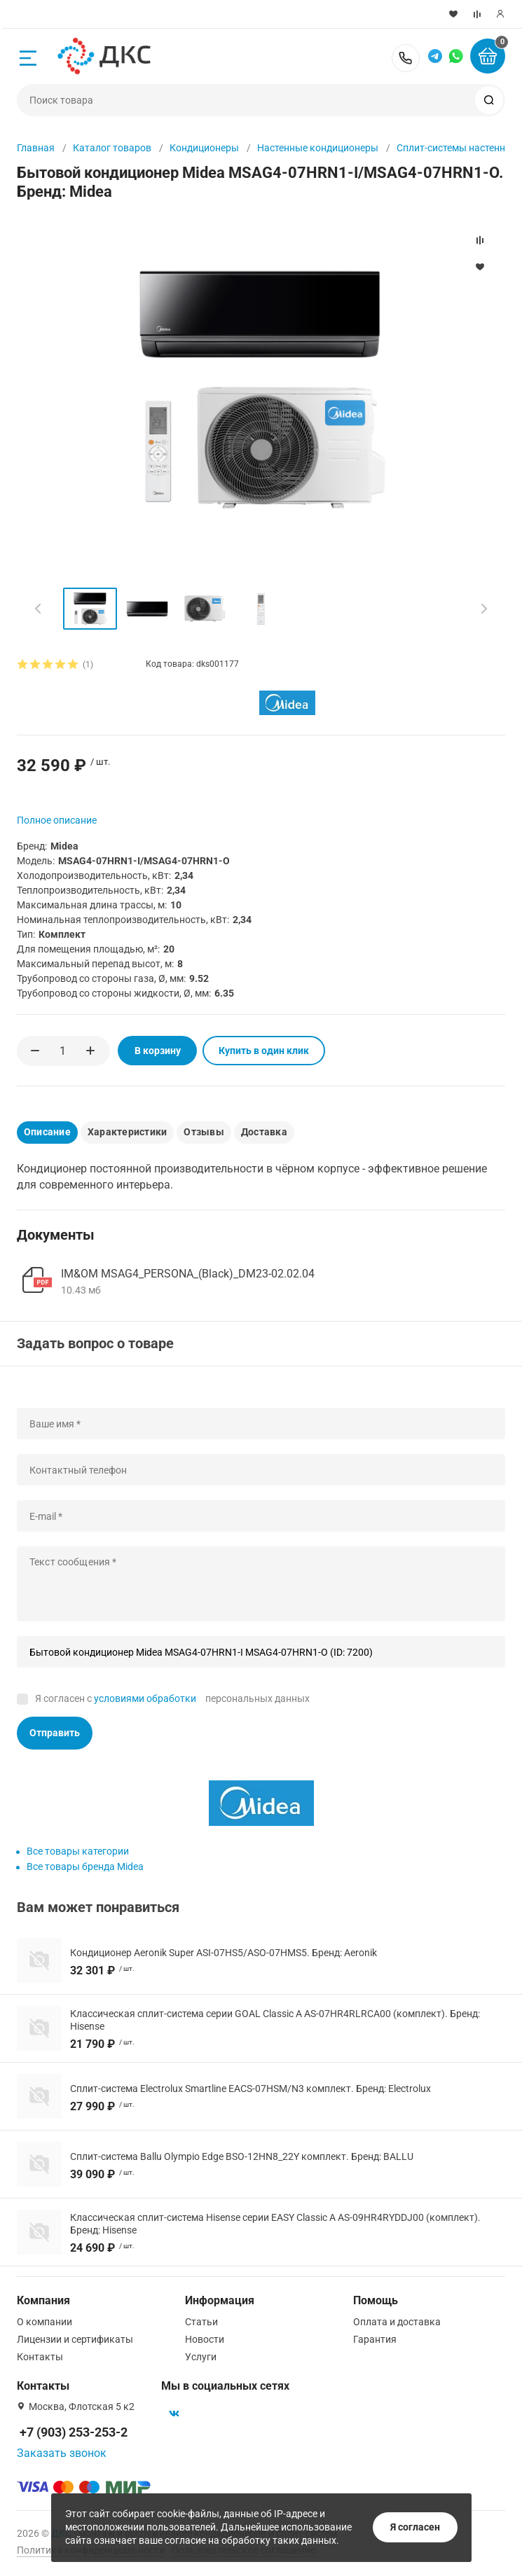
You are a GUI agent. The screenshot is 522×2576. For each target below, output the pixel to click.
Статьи (201, 2321)
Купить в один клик (261, 1050)
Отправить (54, 1732)
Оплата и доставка (397, 2321)
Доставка (264, 1131)
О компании (44, 2321)
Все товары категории (78, 1851)
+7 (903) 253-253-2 (406, 58)
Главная (36, 147)
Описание (47, 1131)
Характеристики (127, 1131)
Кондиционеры (204, 147)
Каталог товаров (112, 147)
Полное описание (57, 820)
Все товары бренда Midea (85, 1866)
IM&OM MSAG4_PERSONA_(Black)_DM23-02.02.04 (188, 1273)
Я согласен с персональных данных (172, 1697)
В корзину (155, 1050)
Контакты (40, 2356)
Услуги (201, 2356)
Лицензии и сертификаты (75, 2339)
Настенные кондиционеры (317, 147)
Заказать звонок (62, 2453)
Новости (204, 2339)
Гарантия (375, 2339)
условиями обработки (145, 1697)
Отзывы (204, 1131)
